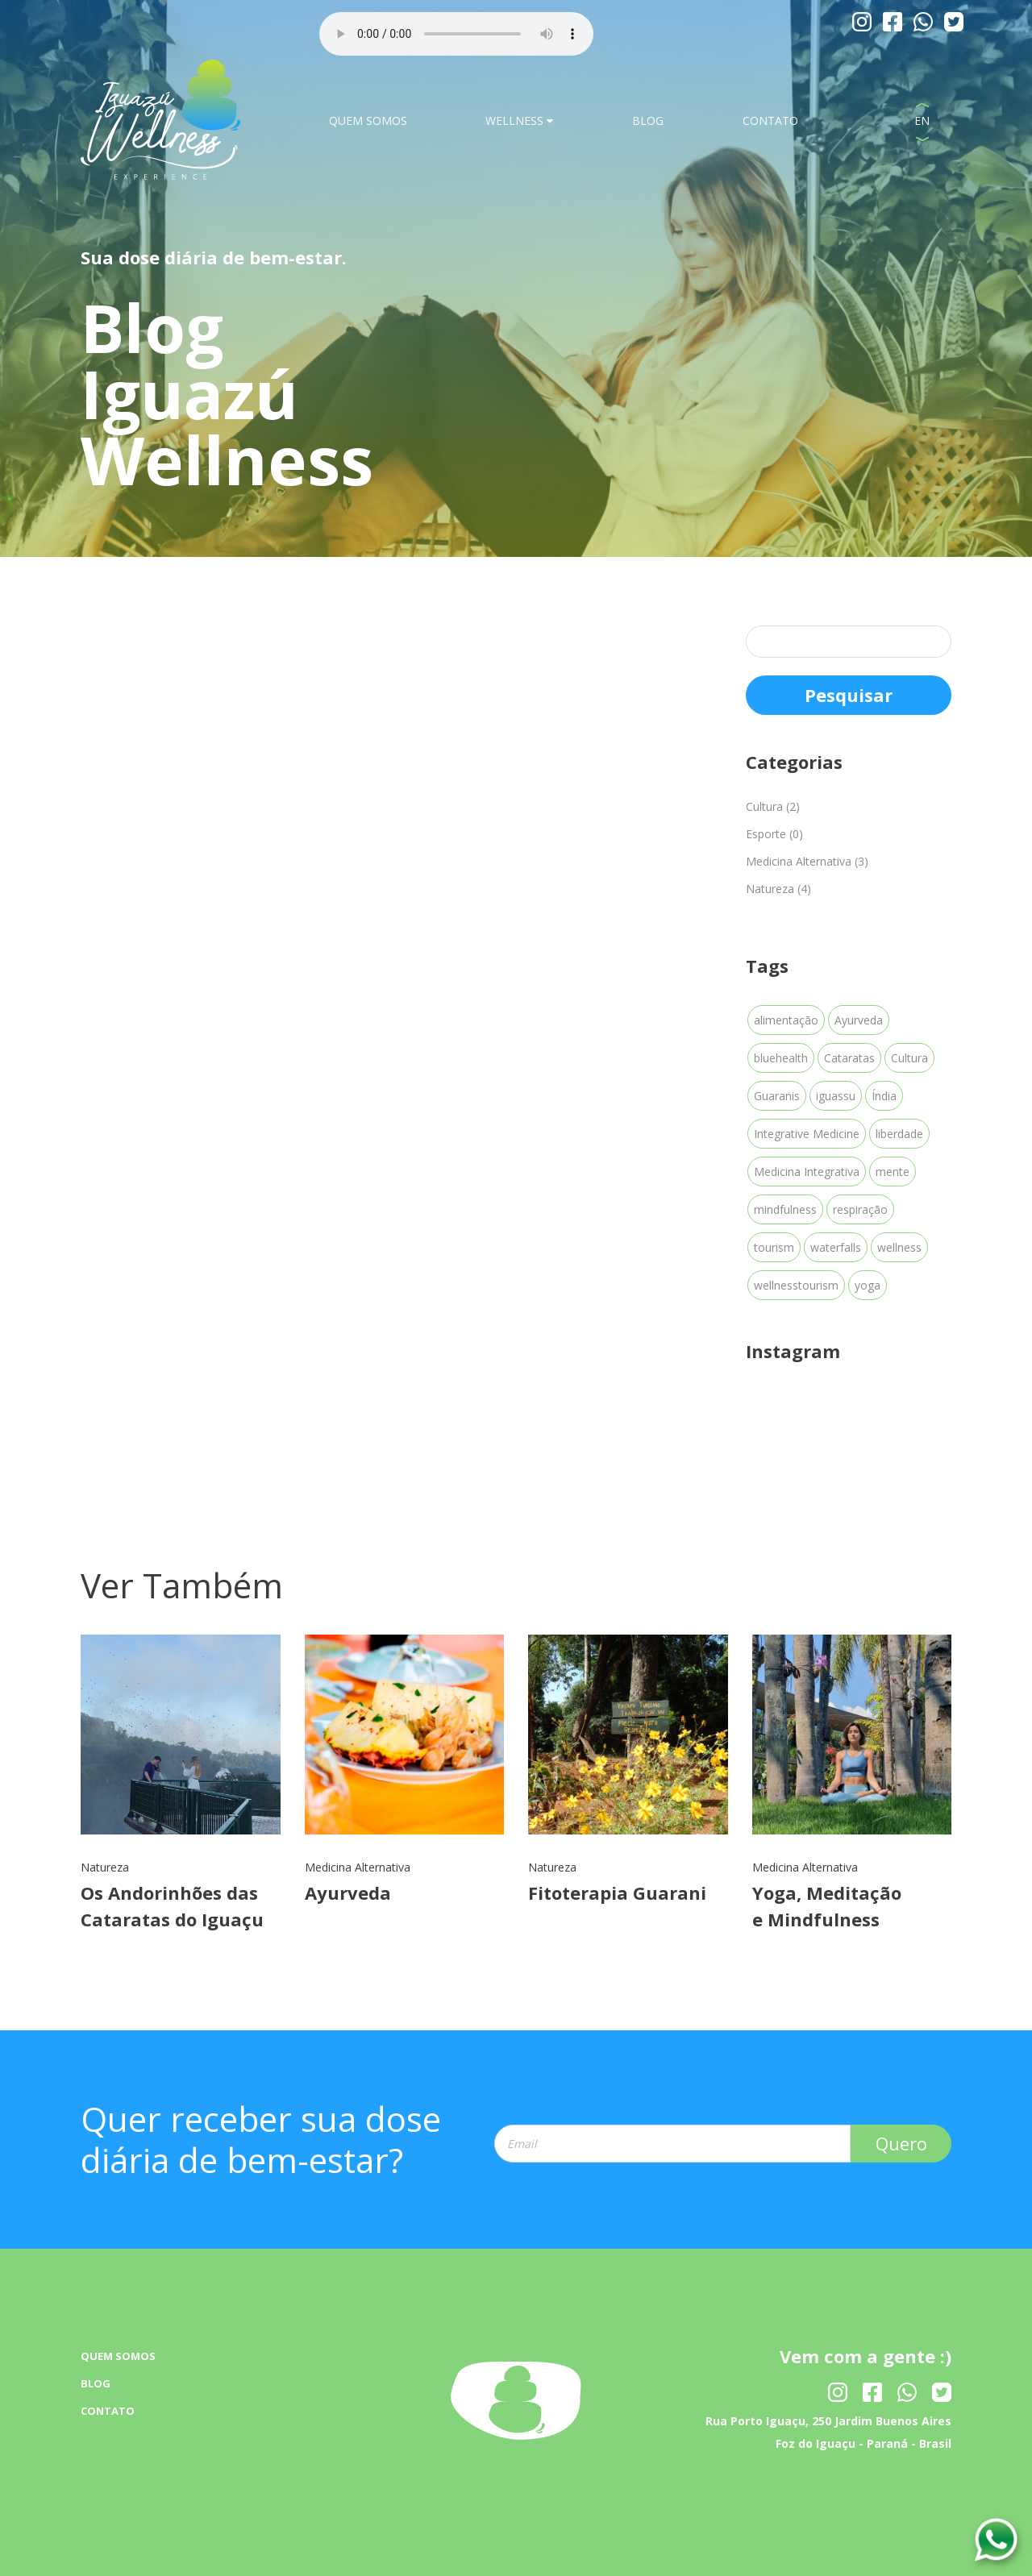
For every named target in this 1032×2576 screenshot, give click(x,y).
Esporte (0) (774, 833)
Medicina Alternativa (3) (807, 861)
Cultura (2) (773, 806)
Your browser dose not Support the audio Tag (456, 34)
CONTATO (770, 120)
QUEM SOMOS (368, 120)
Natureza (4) (778, 888)
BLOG (648, 120)
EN (922, 120)
